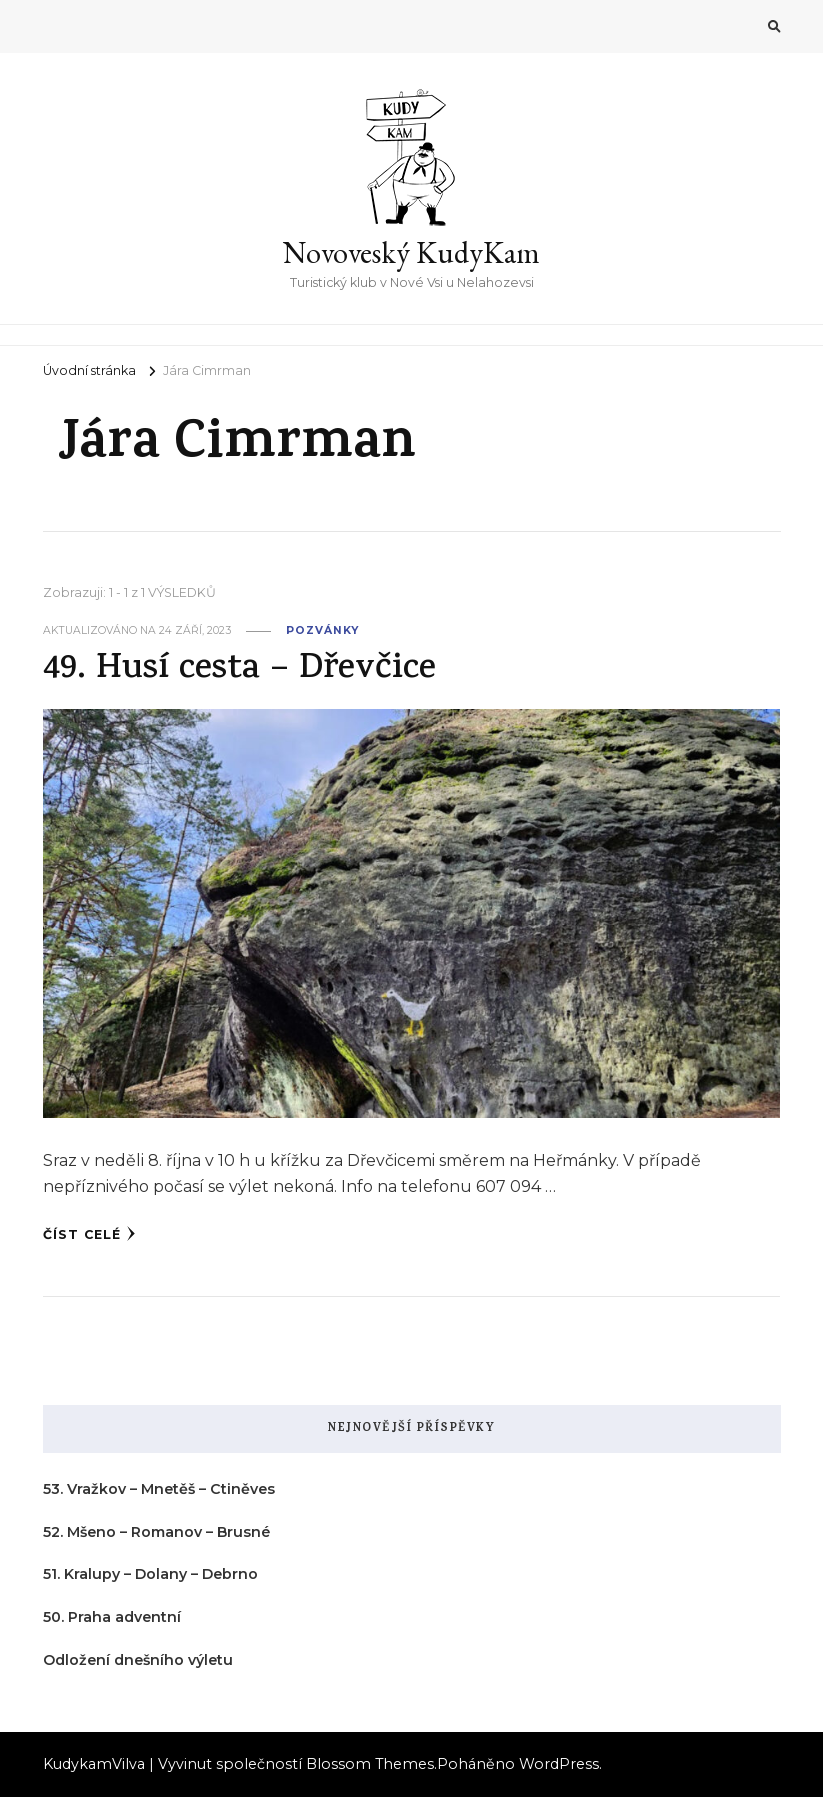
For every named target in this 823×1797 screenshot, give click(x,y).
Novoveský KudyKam (411, 252)
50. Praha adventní (112, 1617)
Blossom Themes (370, 1764)
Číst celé (89, 1234)
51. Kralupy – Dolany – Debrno (150, 1574)
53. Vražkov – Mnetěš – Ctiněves (159, 1489)
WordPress (559, 1764)
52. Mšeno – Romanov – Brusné (156, 1532)
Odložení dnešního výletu (138, 1660)
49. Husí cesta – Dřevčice (239, 670)
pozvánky (322, 630)
